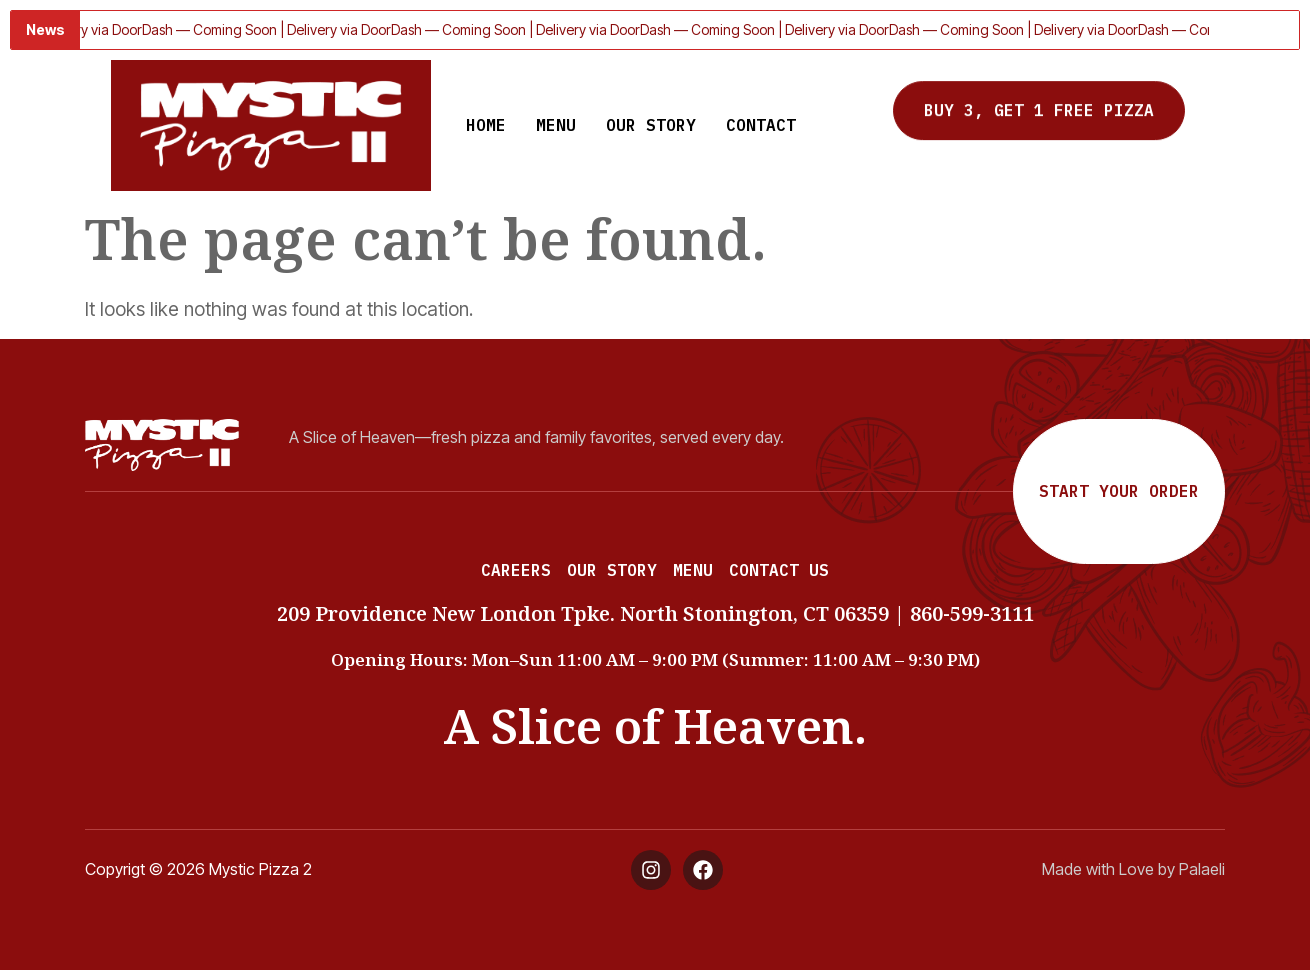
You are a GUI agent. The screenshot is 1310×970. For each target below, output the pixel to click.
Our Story (651, 125)
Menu (556, 125)
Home (486, 125)
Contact (761, 125)
